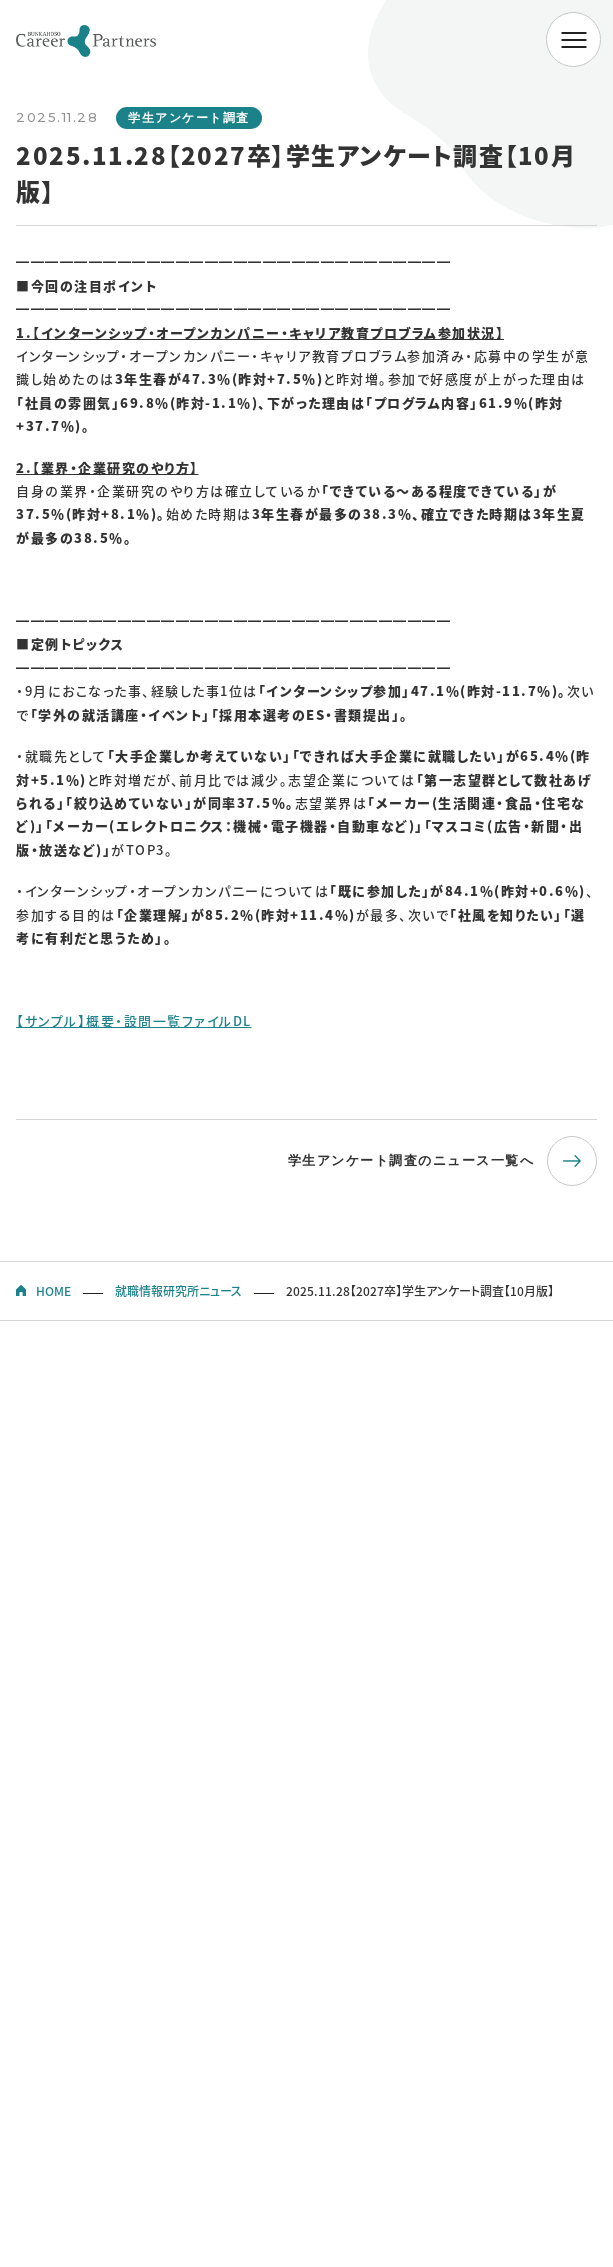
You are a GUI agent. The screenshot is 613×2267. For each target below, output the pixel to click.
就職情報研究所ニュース (178, 1291)
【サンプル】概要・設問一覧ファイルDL (134, 1020)
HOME (53, 1291)
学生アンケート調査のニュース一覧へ (411, 1160)
